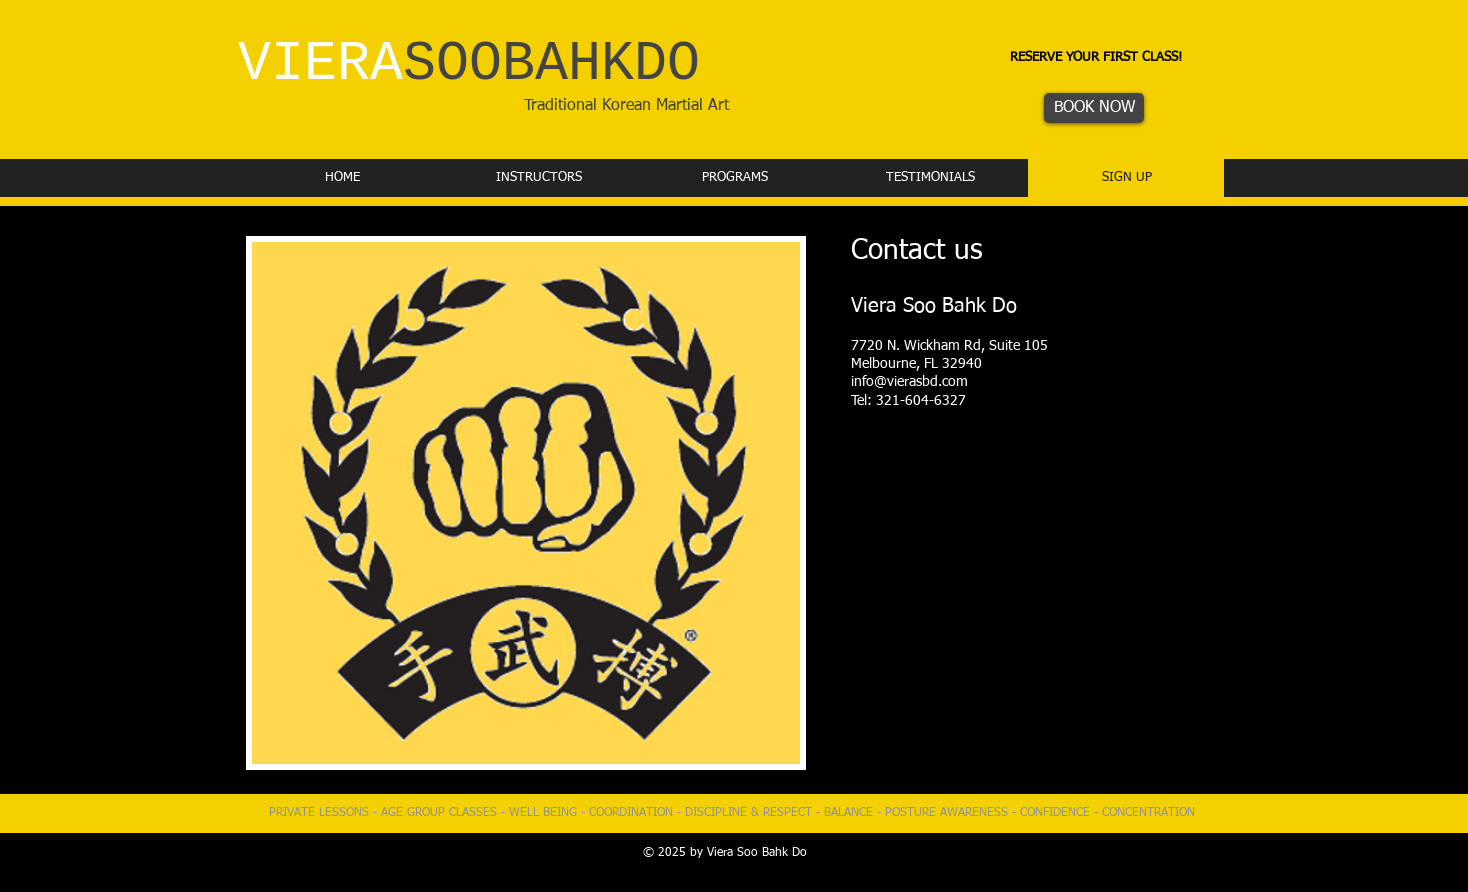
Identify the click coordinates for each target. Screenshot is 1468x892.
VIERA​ (469, 64)
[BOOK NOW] (1094, 108)
